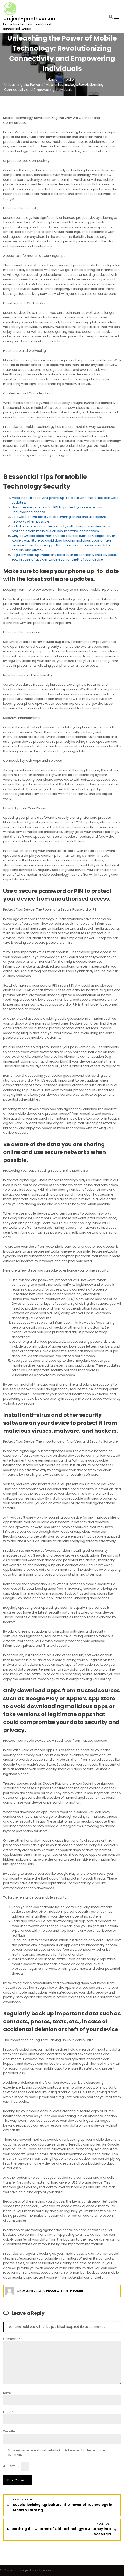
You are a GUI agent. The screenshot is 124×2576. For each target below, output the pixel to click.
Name (8, 2393)
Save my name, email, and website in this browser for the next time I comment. (57, 2452)
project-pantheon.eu (29, 18)
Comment (11, 2339)
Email (8, 2412)
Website (9, 2431)
